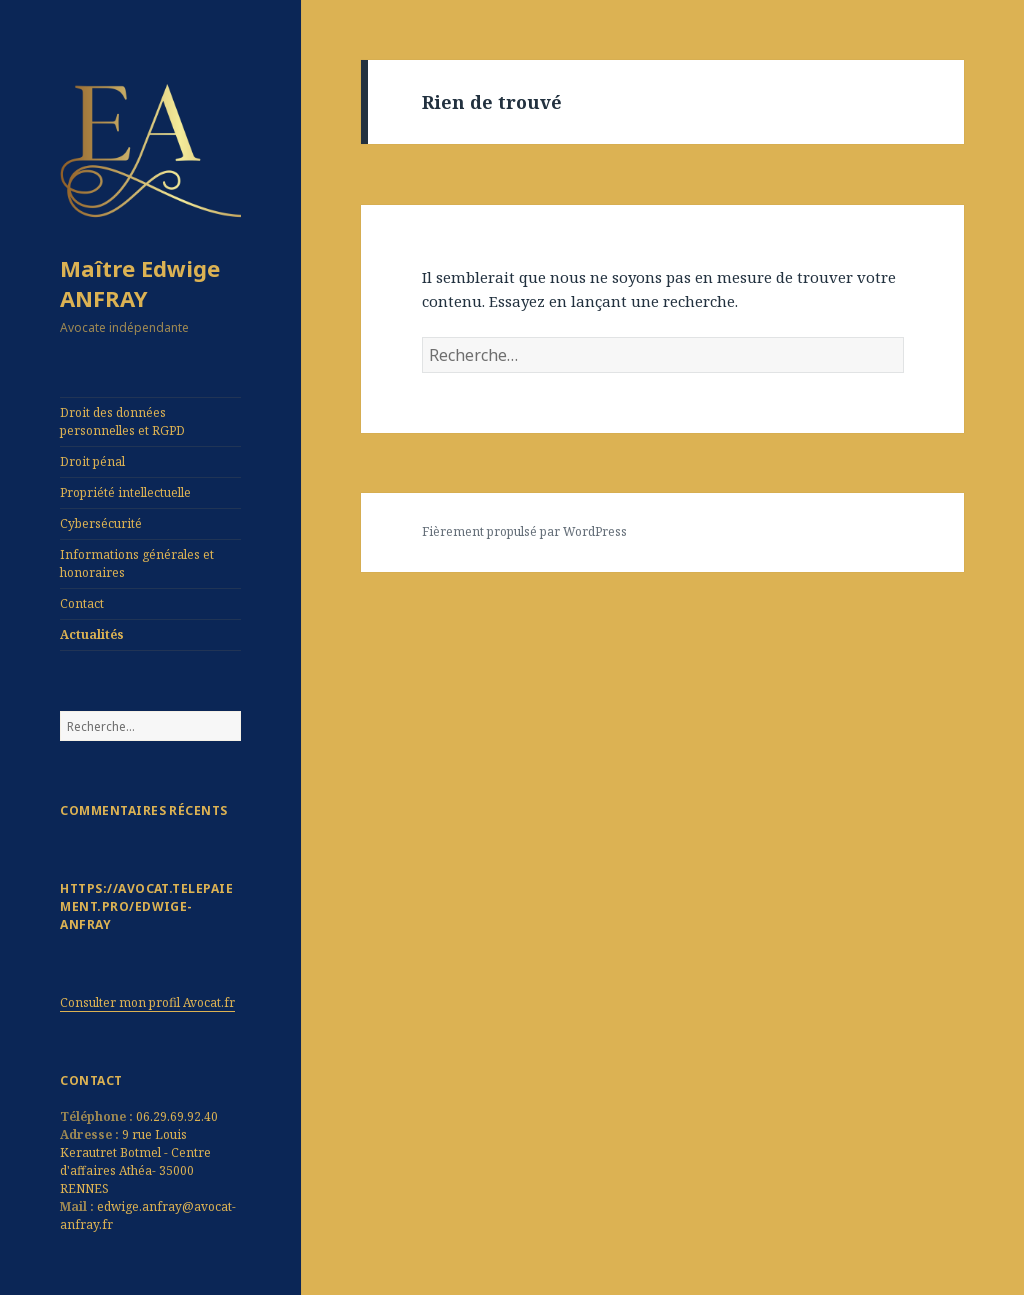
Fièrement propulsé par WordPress (524, 531)
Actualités (92, 634)
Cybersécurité (101, 523)
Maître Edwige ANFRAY (140, 283)
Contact (82, 603)
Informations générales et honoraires (137, 563)
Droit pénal (92, 461)
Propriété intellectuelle (125, 492)
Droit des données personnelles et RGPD (122, 421)
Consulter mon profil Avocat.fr (147, 1002)
